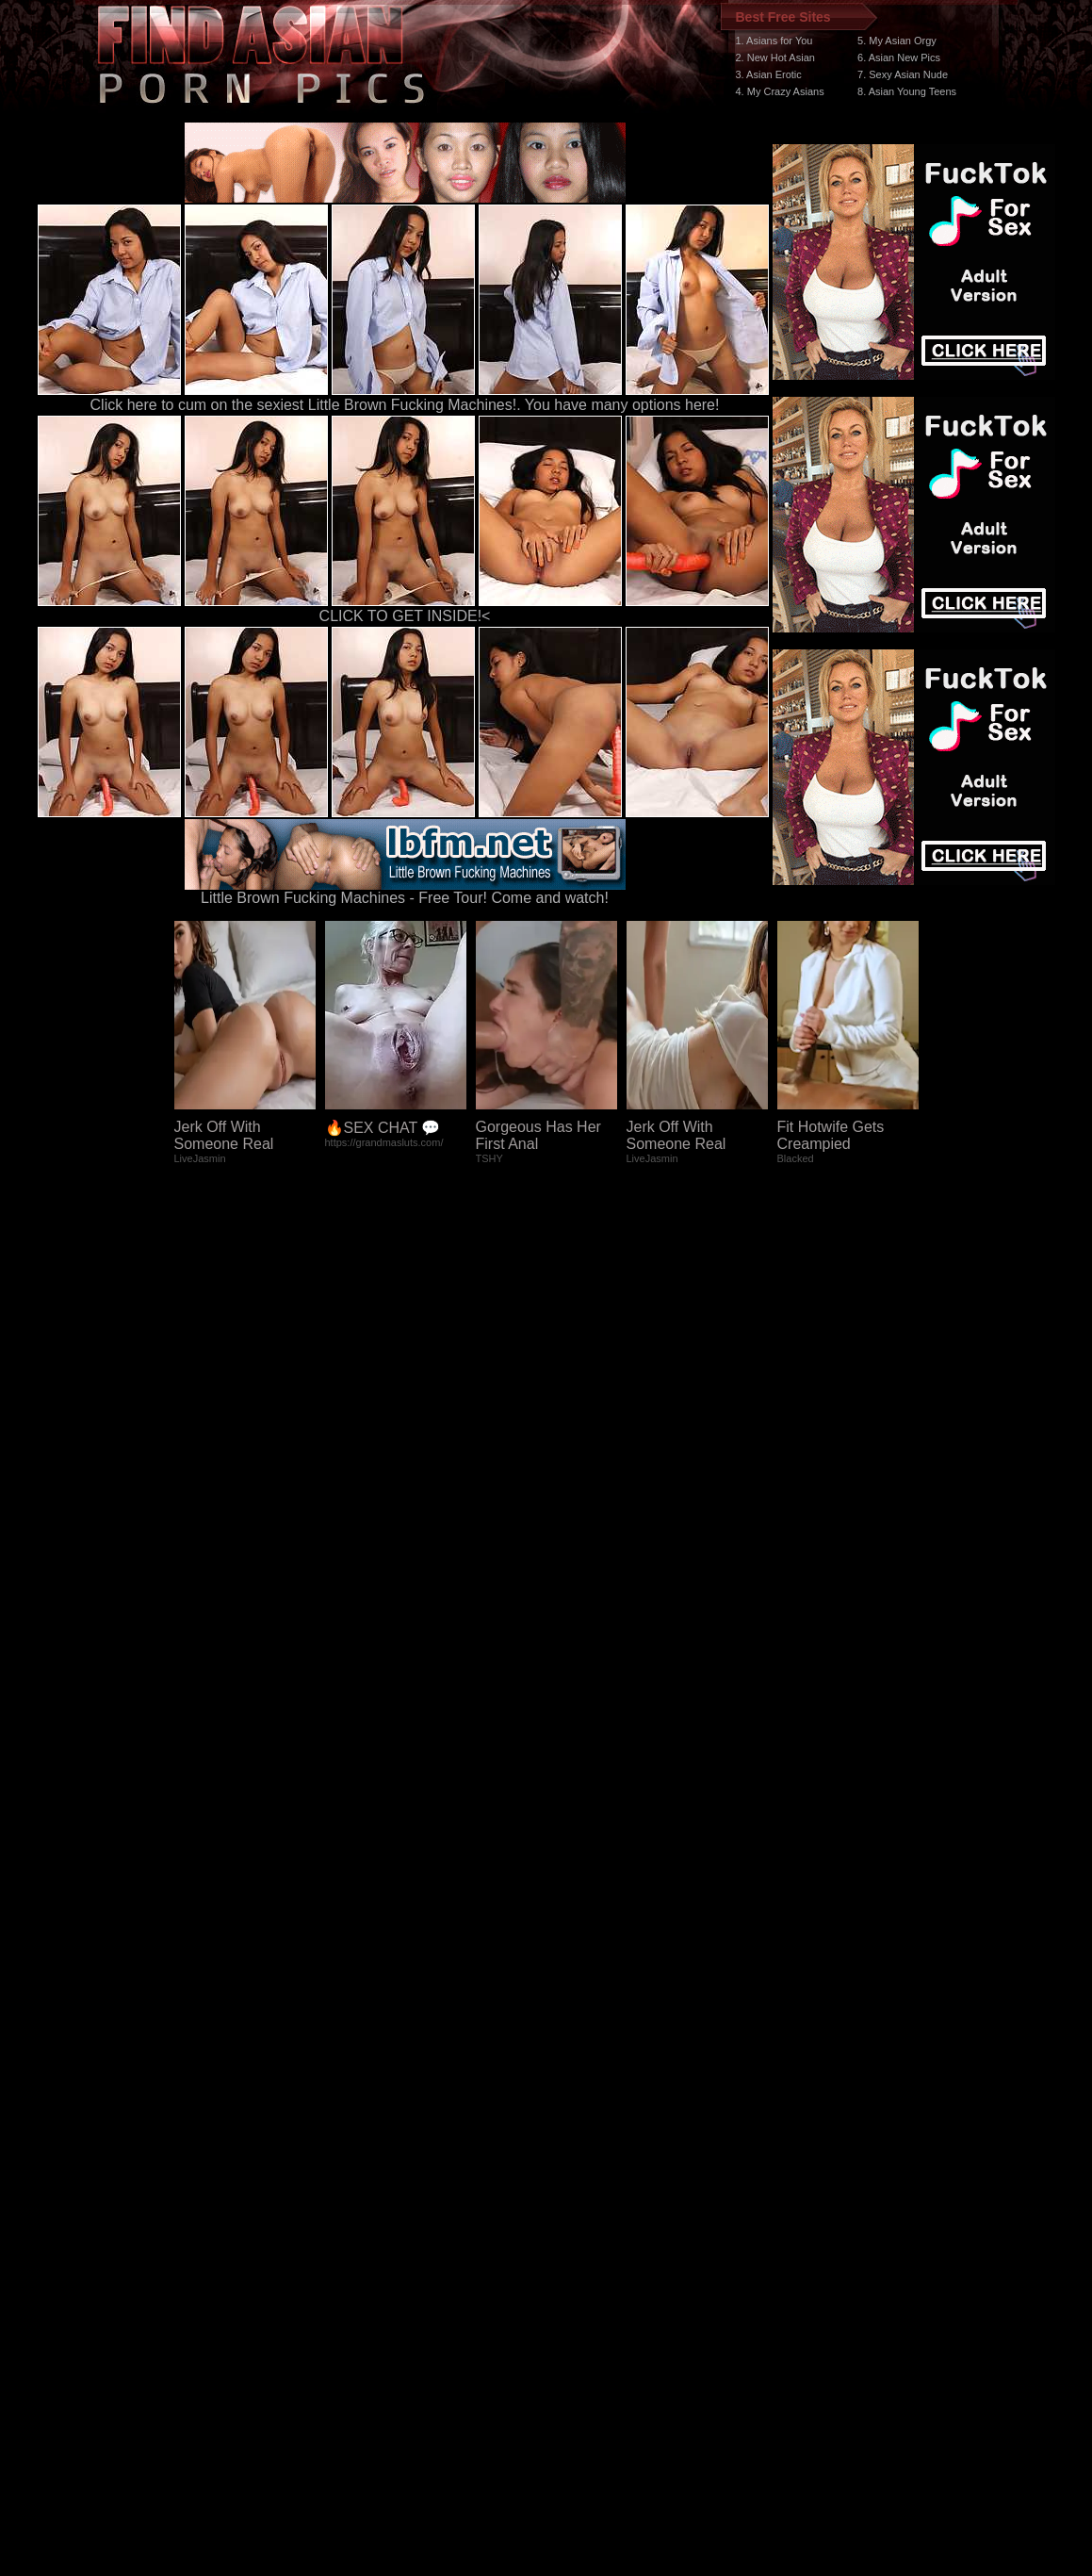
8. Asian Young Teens (906, 91)
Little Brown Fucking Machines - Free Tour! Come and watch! (405, 891)
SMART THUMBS (579, 2220)
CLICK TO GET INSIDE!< (405, 616)
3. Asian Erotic (769, 74)
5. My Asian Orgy (897, 40)
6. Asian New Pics (898, 57)
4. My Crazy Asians (780, 91)
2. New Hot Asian (775, 57)
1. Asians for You (774, 40)
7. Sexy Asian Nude (902, 74)
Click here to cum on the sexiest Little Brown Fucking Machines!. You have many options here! (405, 405)
